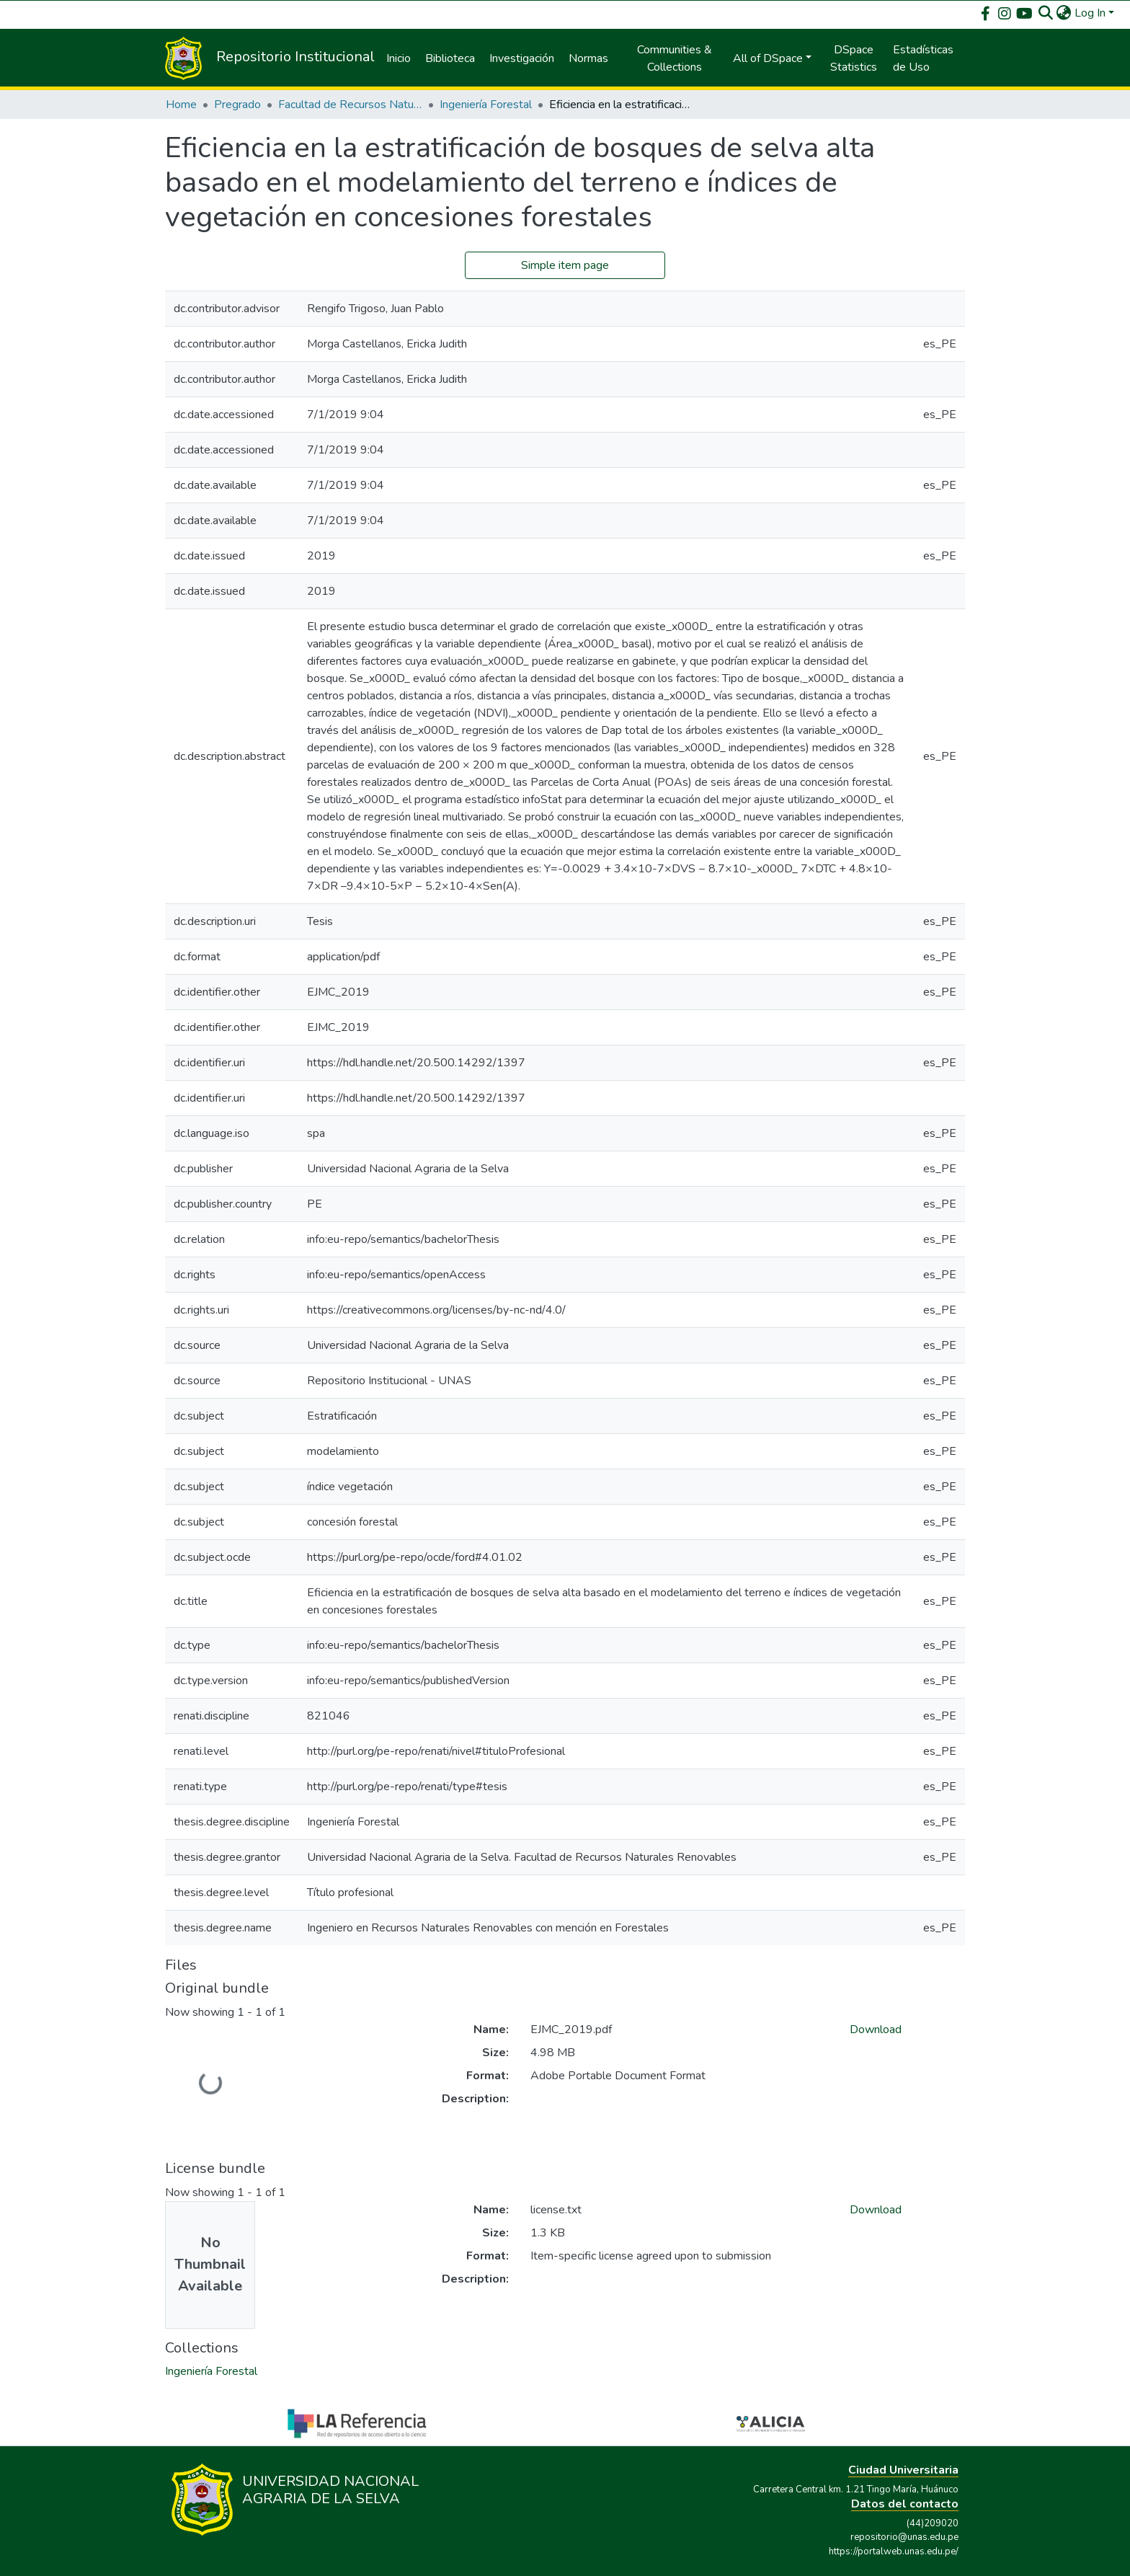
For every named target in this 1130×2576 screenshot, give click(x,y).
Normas (588, 58)
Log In (1090, 13)
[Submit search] (1046, 13)
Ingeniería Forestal (486, 104)
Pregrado (237, 104)
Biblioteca (450, 58)
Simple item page (565, 265)
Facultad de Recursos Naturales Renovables (350, 104)
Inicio (398, 58)
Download (876, 2029)
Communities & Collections (674, 58)
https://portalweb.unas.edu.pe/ (893, 2551)
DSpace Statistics (853, 58)
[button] (1064, 13)
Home (181, 104)
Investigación (521, 58)
